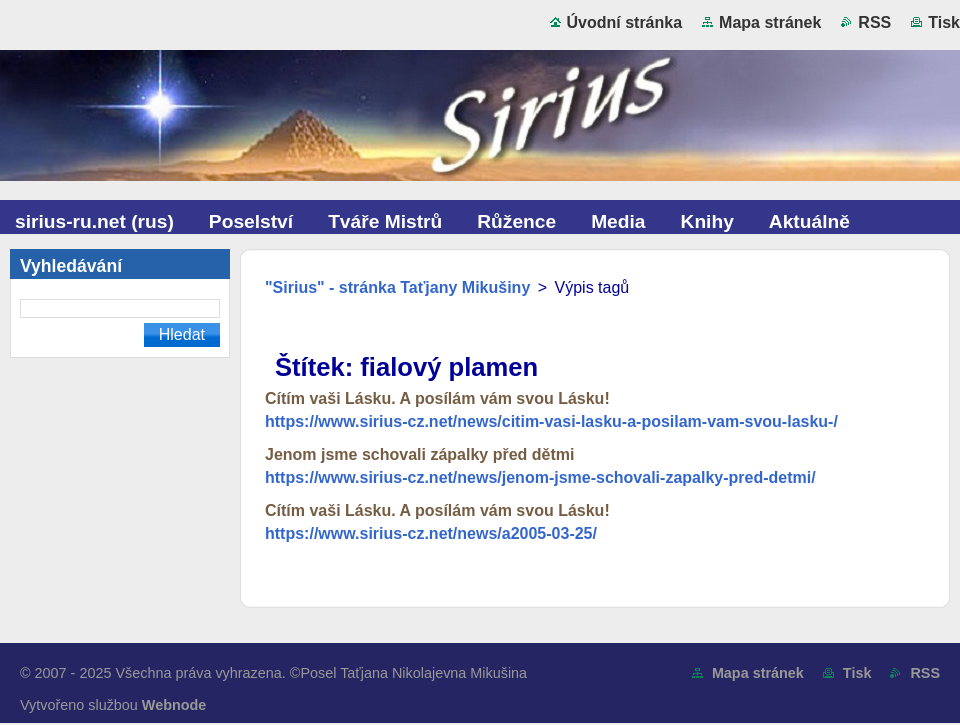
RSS (874, 22)
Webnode (174, 705)
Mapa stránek (770, 22)
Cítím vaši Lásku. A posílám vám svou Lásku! (437, 398)
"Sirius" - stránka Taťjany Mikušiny (397, 287)
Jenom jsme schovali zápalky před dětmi (419, 454)
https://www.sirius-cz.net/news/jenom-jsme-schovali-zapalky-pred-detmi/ (540, 477)
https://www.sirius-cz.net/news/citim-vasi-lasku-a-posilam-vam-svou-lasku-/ (551, 421)
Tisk (944, 22)
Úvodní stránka (625, 22)
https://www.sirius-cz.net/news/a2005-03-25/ (431, 533)
